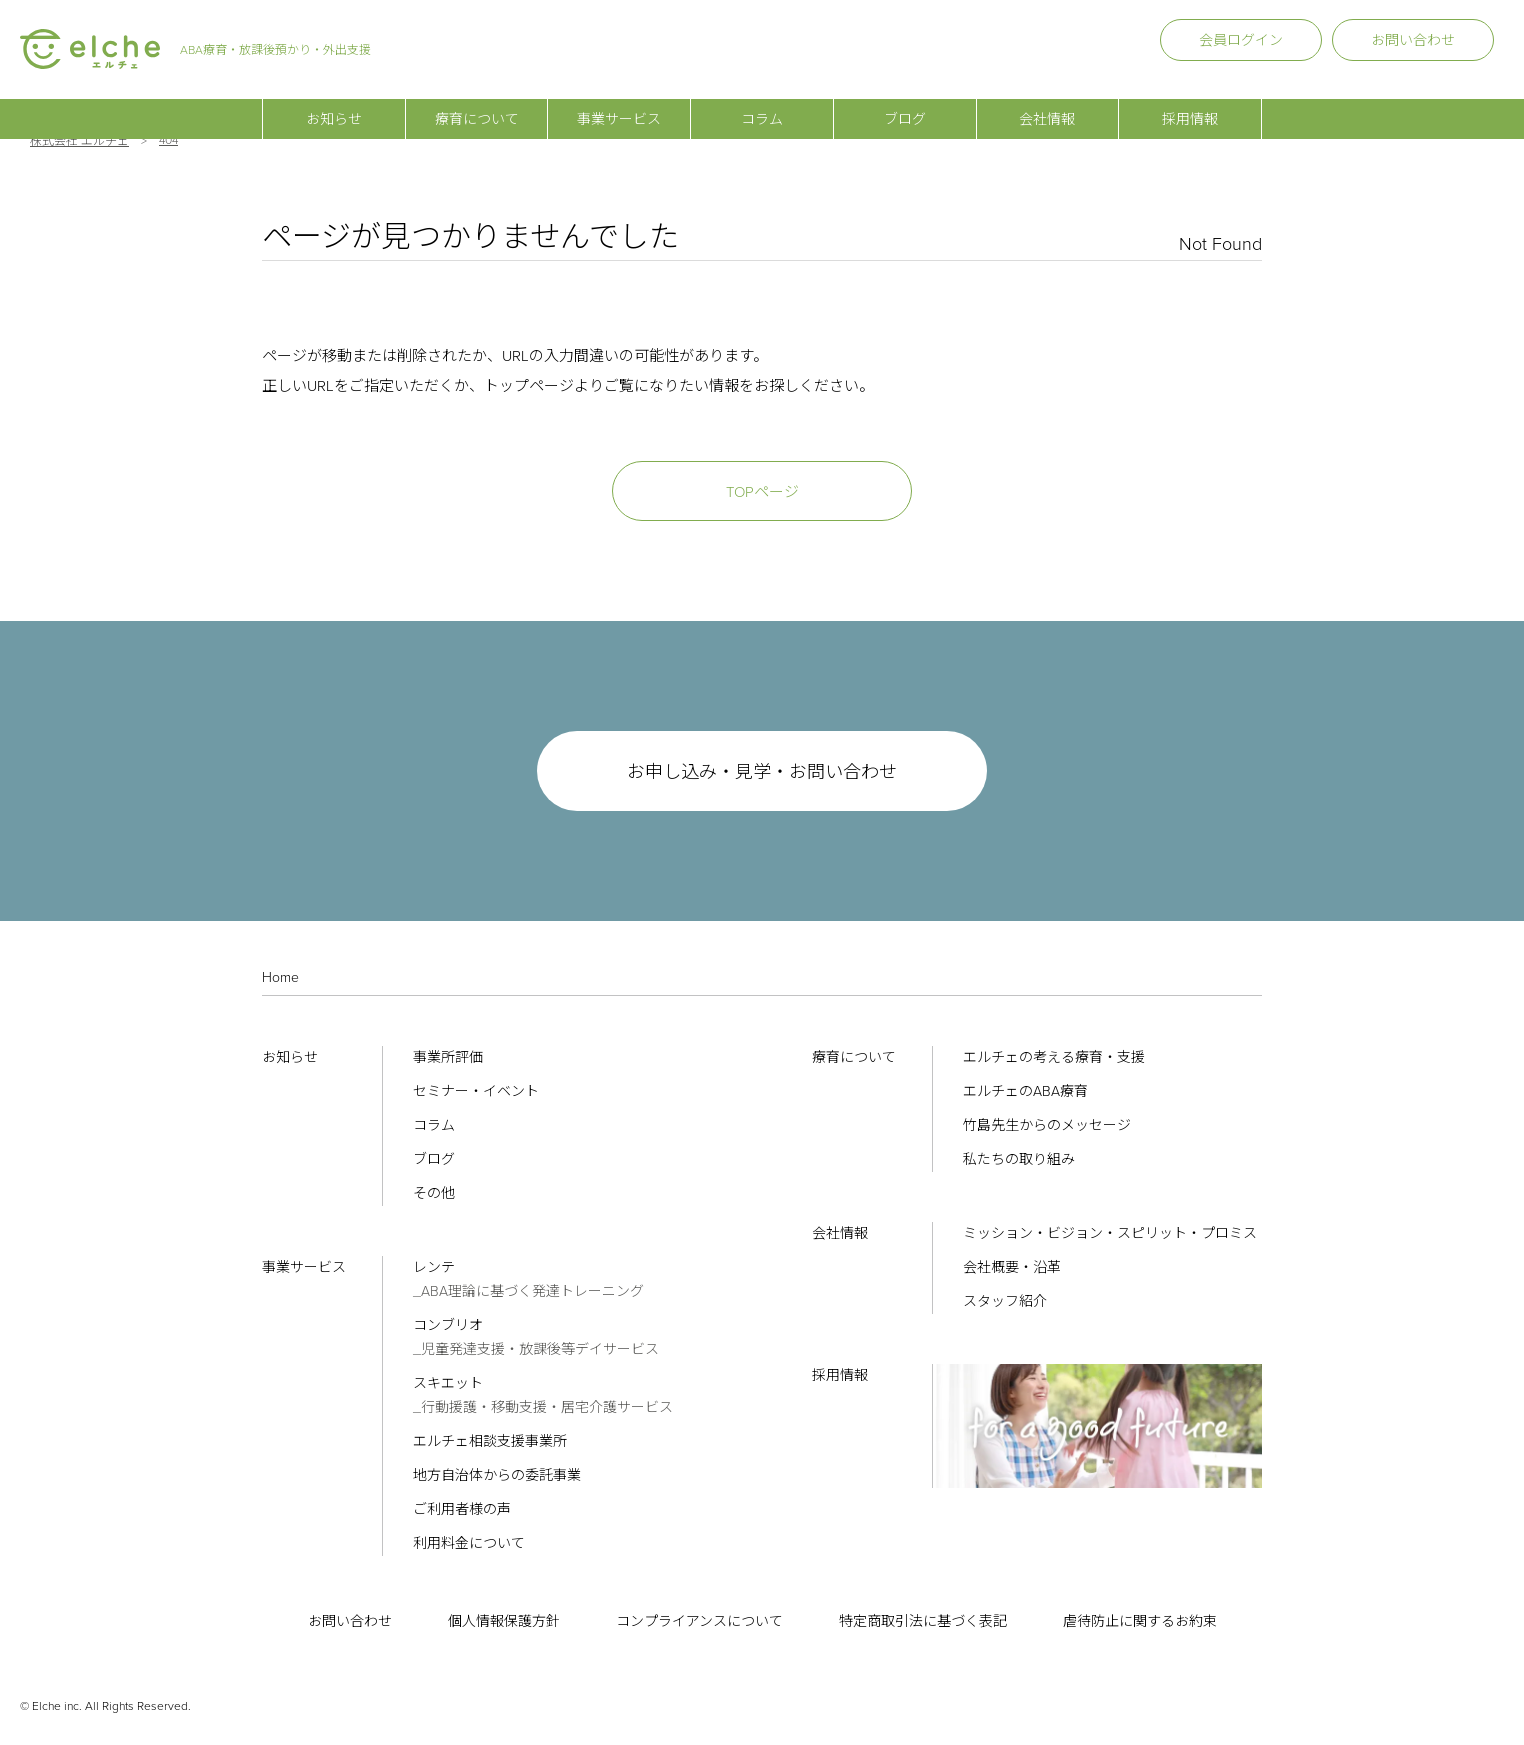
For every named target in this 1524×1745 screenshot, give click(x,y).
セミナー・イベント (476, 1091)
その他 (434, 1193)
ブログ (905, 100)
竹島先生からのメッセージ (1047, 1125)
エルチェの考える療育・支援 (1054, 1057)
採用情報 (1190, 100)
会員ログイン (1241, 40)
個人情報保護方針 (504, 1621)
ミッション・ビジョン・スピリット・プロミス (1110, 1233)
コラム (762, 100)
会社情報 (1047, 100)
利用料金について (469, 1543)
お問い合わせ (1413, 40)
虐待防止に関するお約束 (1140, 1621)
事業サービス (619, 100)
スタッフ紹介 (1005, 1301)
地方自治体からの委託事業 (497, 1475)
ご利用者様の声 (462, 1509)
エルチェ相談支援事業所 (490, 1441)
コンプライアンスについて (699, 1621)
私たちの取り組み (1019, 1159)
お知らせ (334, 100)
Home (280, 977)
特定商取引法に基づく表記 (923, 1621)
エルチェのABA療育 (1025, 1091)
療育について (477, 100)
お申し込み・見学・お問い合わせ (762, 772)
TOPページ (762, 492)
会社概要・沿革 (1012, 1267)
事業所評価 (448, 1057)
